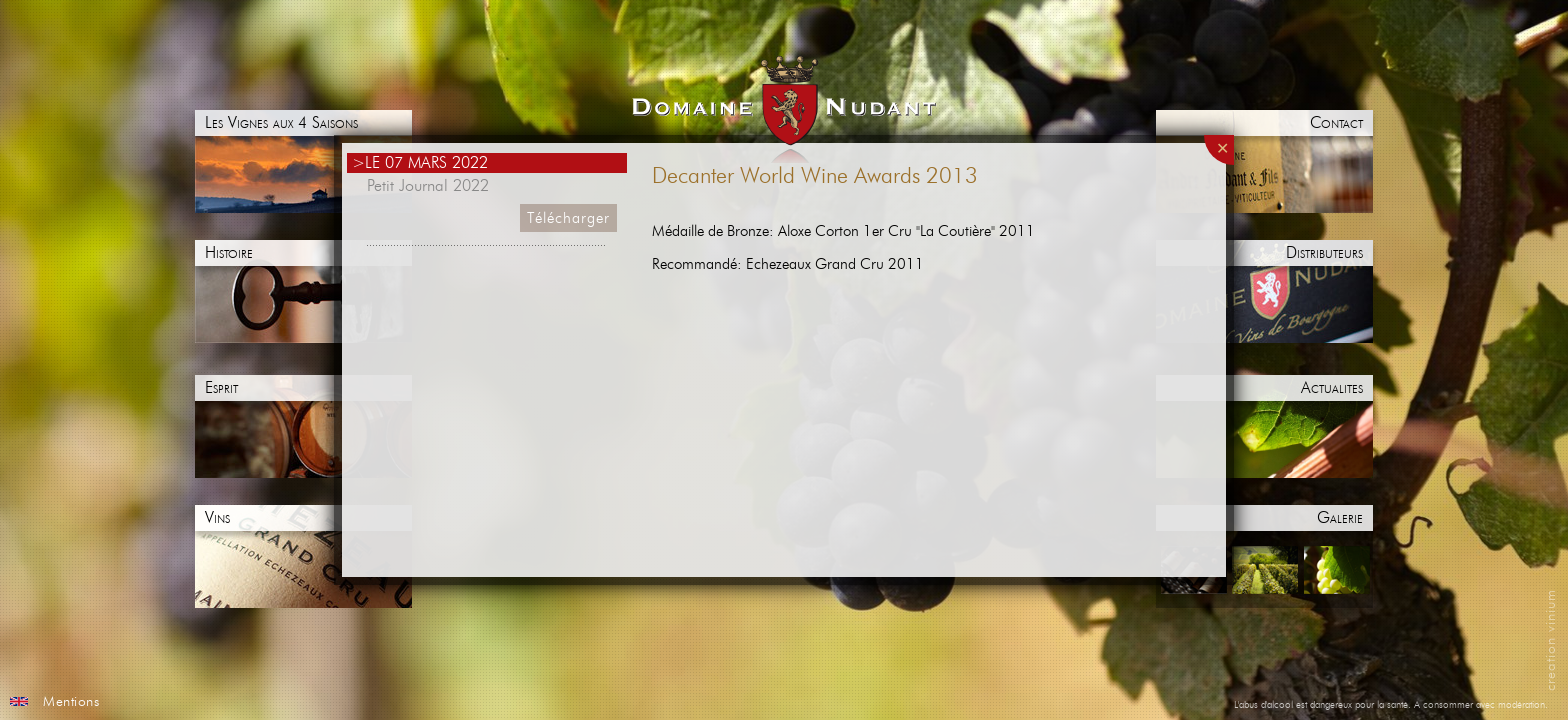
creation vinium (1551, 640)
